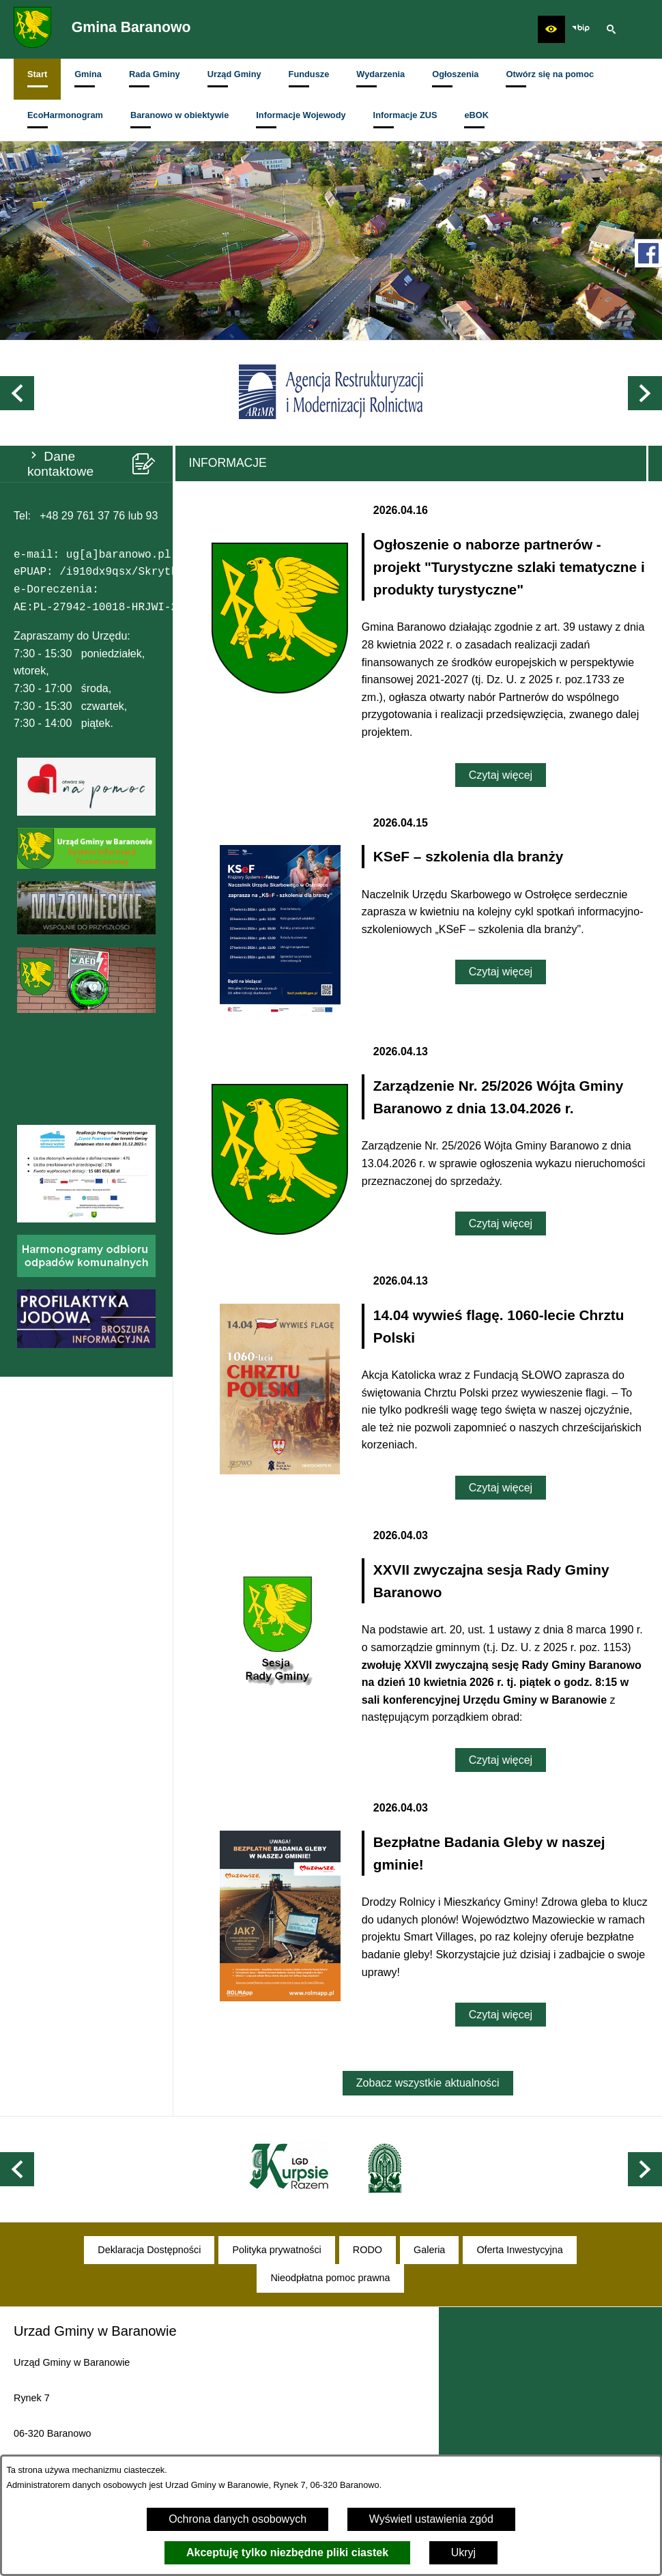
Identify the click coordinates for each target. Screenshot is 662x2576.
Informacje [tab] (228, 463)
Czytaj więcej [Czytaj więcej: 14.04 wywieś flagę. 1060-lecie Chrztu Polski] (500, 1487)
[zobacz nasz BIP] (580, 29)
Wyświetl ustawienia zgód (431, 2519)
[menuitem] (37, 79)
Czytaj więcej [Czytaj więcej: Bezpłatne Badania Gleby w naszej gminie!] (500, 2014)
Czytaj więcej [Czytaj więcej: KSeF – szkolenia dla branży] (500, 971)
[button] (551, 29)
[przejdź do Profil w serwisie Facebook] (648, 253)
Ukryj (463, 2552)
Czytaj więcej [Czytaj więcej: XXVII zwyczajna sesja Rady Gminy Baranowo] (500, 1760)
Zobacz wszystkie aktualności (428, 2083)
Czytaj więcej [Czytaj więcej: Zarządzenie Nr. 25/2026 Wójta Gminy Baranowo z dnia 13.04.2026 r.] (500, 1223)
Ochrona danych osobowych (237, 2519)
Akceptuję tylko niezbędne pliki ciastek (287, 2552)
